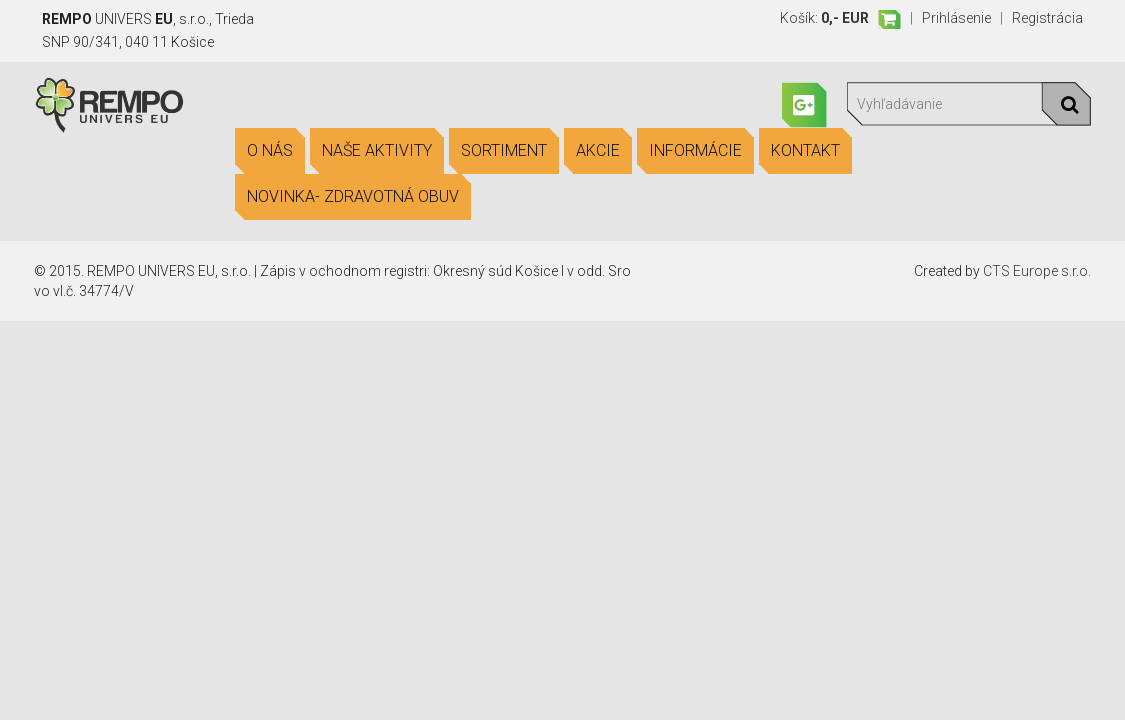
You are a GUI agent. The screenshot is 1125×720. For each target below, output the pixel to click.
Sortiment (504, 151)
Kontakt (805, 151)
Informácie (695, 151)
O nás (270, 151)
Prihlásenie (956, 18)
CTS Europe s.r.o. (1037, 271)
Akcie (598, 151)
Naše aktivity (377, 151)
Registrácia (1047, 18)
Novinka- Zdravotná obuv (353, 197)
